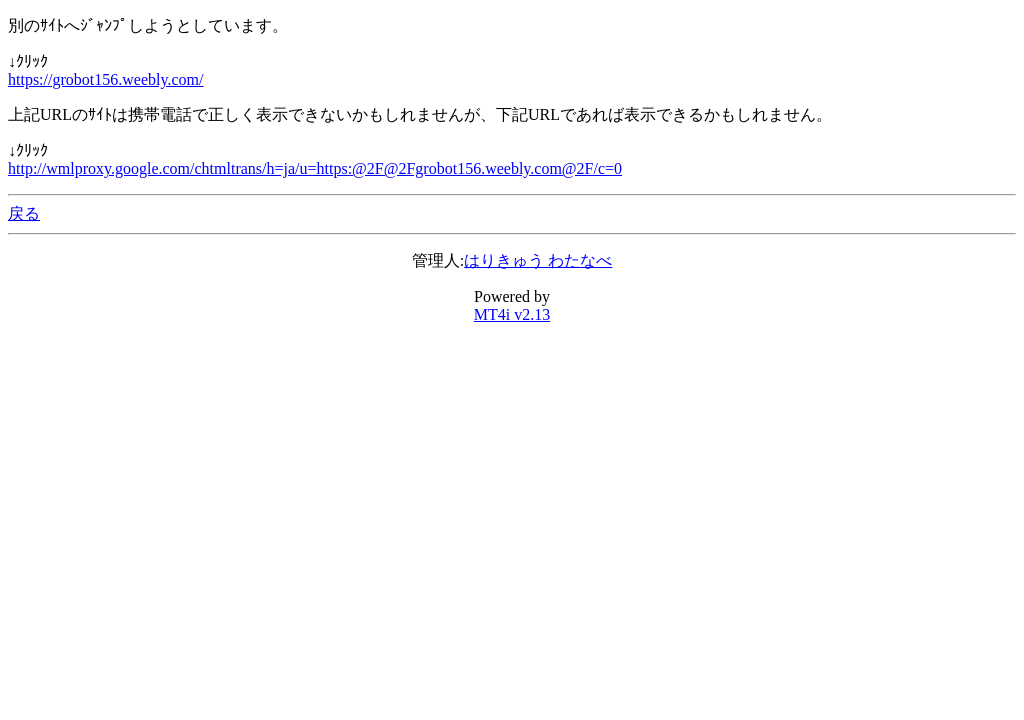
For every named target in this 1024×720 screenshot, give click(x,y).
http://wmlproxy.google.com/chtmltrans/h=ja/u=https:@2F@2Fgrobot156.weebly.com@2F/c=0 (315, 168)
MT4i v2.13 (512, 314)
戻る (24, 213)
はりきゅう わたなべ (538, 260)
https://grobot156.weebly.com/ (105, 79)
